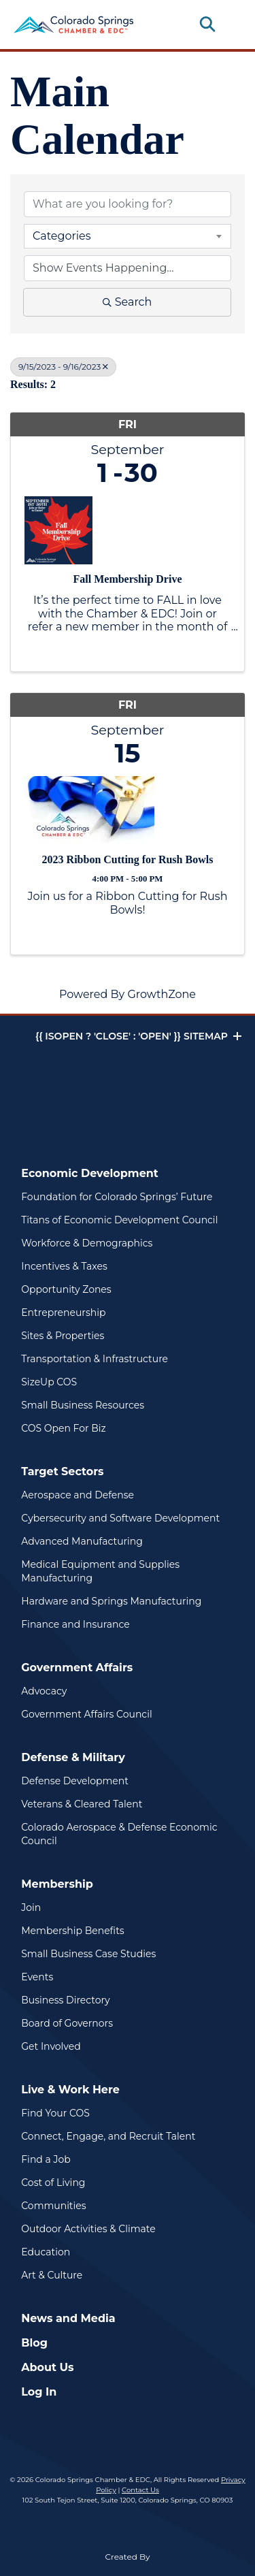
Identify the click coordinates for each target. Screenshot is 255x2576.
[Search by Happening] (127, 268)
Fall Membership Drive (127, 579)
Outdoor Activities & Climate (88, 2229)
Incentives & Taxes (64, 1266)
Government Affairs (77, 1667)
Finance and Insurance (75, 1624)
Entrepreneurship (63, 1312)
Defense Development (75, 1781)
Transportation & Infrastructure (94, 1359)
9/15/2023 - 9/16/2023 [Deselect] (63, 366)
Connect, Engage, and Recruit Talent (108, 2136)
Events (37, 1977)
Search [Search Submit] (127, 301)
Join (31, 1907)
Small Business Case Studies (88, 1954)
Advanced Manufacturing (82, 1541)
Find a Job (45, 2159)
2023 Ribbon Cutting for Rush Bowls (128, 859)
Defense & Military (73, 1757)
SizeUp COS (49, 1382)
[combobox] (127, 236)
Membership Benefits (72, 1931)
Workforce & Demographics (86, 1243)
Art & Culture (51, 2275)
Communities (53, 2206)
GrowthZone (161, 994)
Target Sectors (62, 1471)
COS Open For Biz (63, 1428)
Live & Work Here (70, 2089)
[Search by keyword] (127, 204)
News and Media (68, 2318)
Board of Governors (67, 2023)
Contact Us (140, 2489)
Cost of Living (53, 2182)
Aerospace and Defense (77, 1495)
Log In (38, 2391)
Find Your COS (55, 2113)
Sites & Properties (62, 1336)
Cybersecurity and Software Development (120, 1518)
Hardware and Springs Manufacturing (111, 1601)
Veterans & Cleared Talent (81, 1804)
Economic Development (89, 1173)
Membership (57, 1884)
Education (45, 2252)
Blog (34, 2342)
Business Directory (65, 2000)
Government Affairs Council (86, 1714)
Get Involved (50, 2046)
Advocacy (44, 1691)
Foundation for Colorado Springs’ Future (116, 1197)
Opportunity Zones (66, 1289)
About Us (47, 2367)
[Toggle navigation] (230, 24)
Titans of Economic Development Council (119, 1220)
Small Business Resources (82, 1405)
